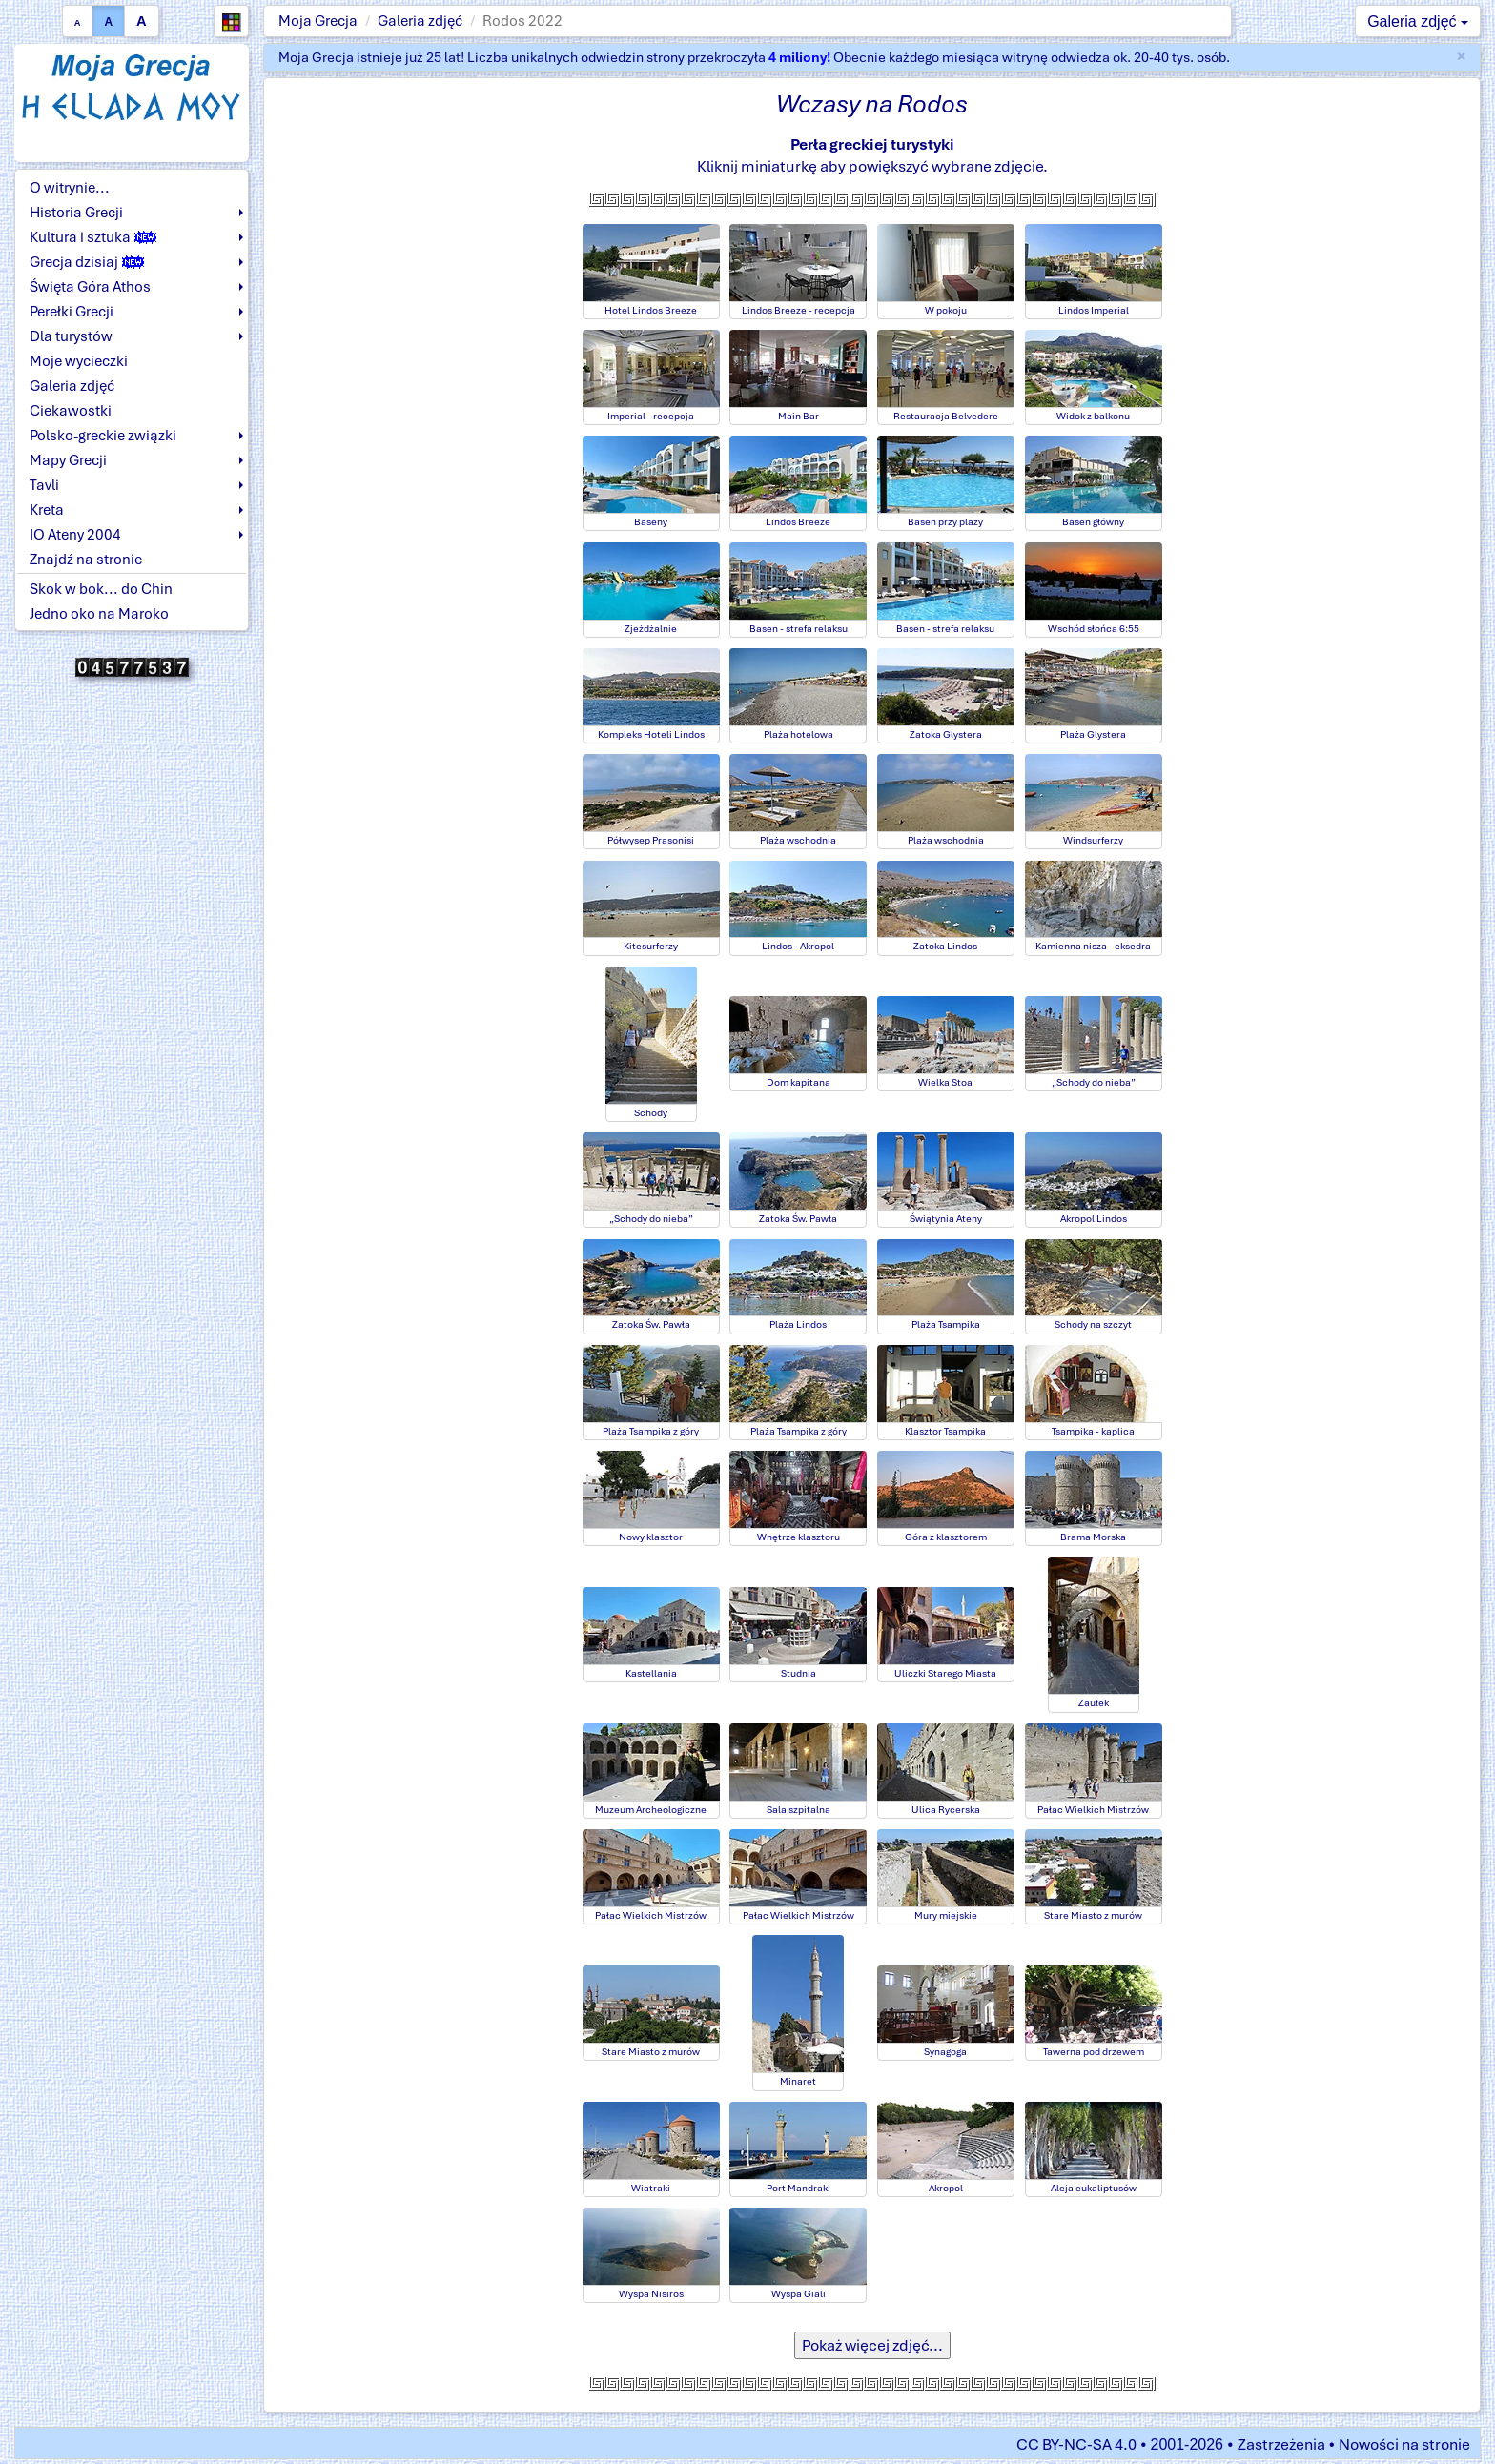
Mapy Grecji (68, 460)
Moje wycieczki (79, 361)
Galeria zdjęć (420, 21)
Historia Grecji (76, 212)
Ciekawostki (71, 410)
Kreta (47, 509)
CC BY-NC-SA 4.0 (1076, 2444)
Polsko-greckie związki (103, 435)
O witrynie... (70, 187)
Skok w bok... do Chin (101, 589)
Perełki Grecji (71, 311)
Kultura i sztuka (93, 237)
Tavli (44, 485)
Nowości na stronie (1404, 2444)
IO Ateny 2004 (75, 534)
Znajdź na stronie (86, 559)
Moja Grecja (318, 21)
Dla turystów (71, 336)
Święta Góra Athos (90, 286)
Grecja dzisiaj (87, 262)
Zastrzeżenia (1281, 2444)
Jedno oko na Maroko (99, 613)
